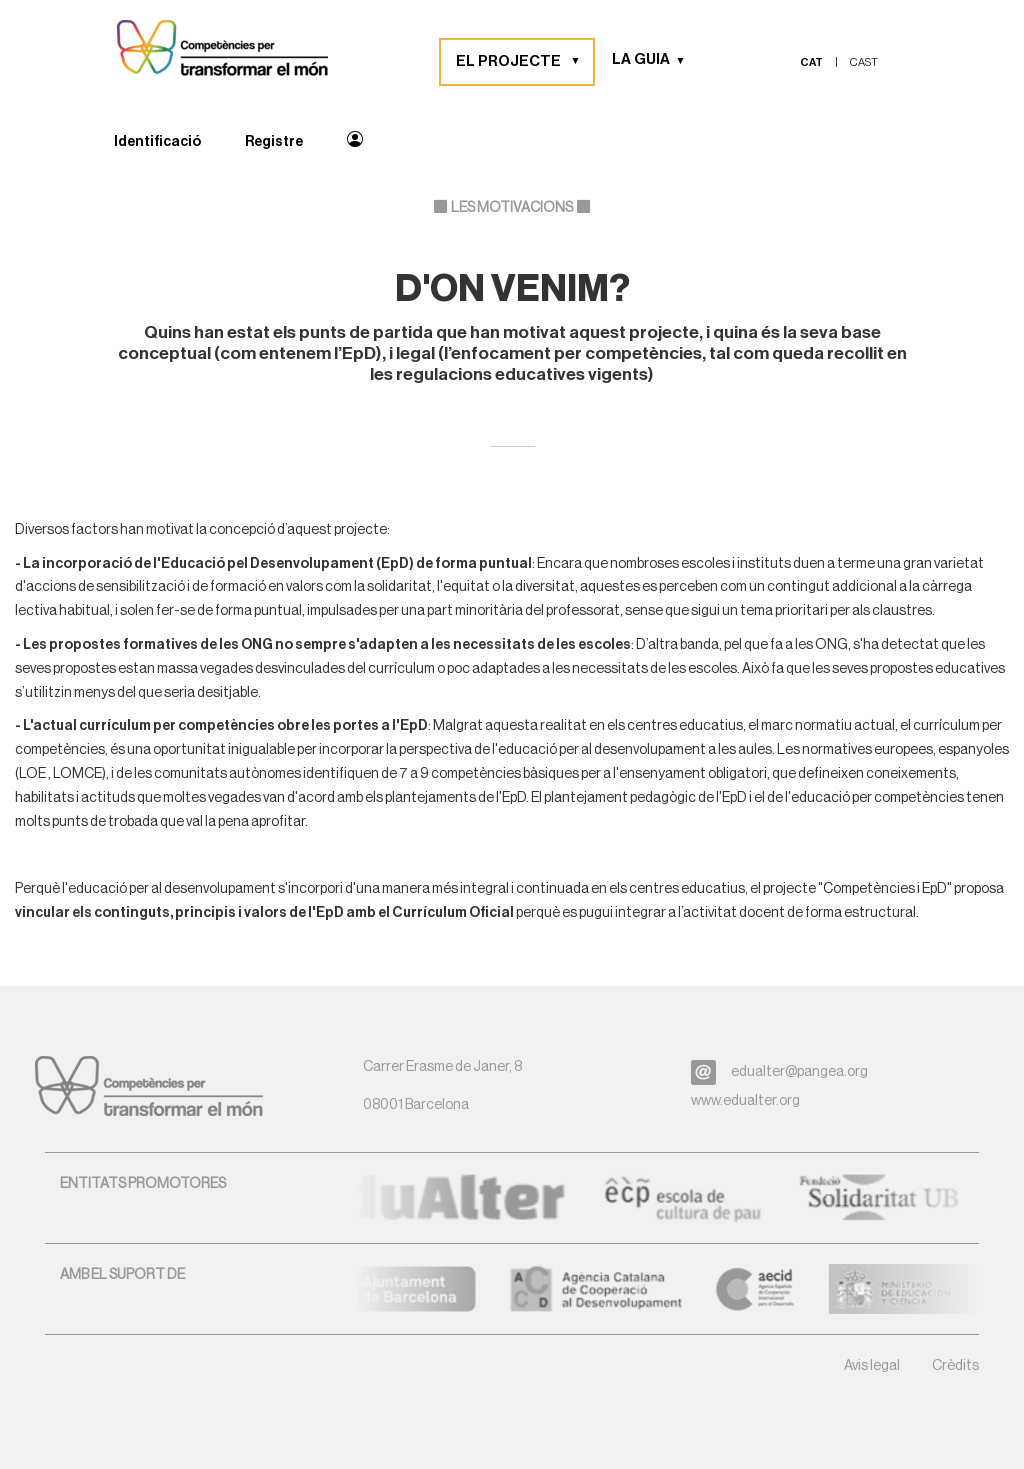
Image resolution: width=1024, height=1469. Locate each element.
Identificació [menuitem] (157, 142)
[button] (583, 62)
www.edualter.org (745, 1101)
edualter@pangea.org (799, 1072)
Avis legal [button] (872, 1366)
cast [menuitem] (864, 62)
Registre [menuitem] (274, 142)
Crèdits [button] (955, 1366)
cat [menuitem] (811, 62)
